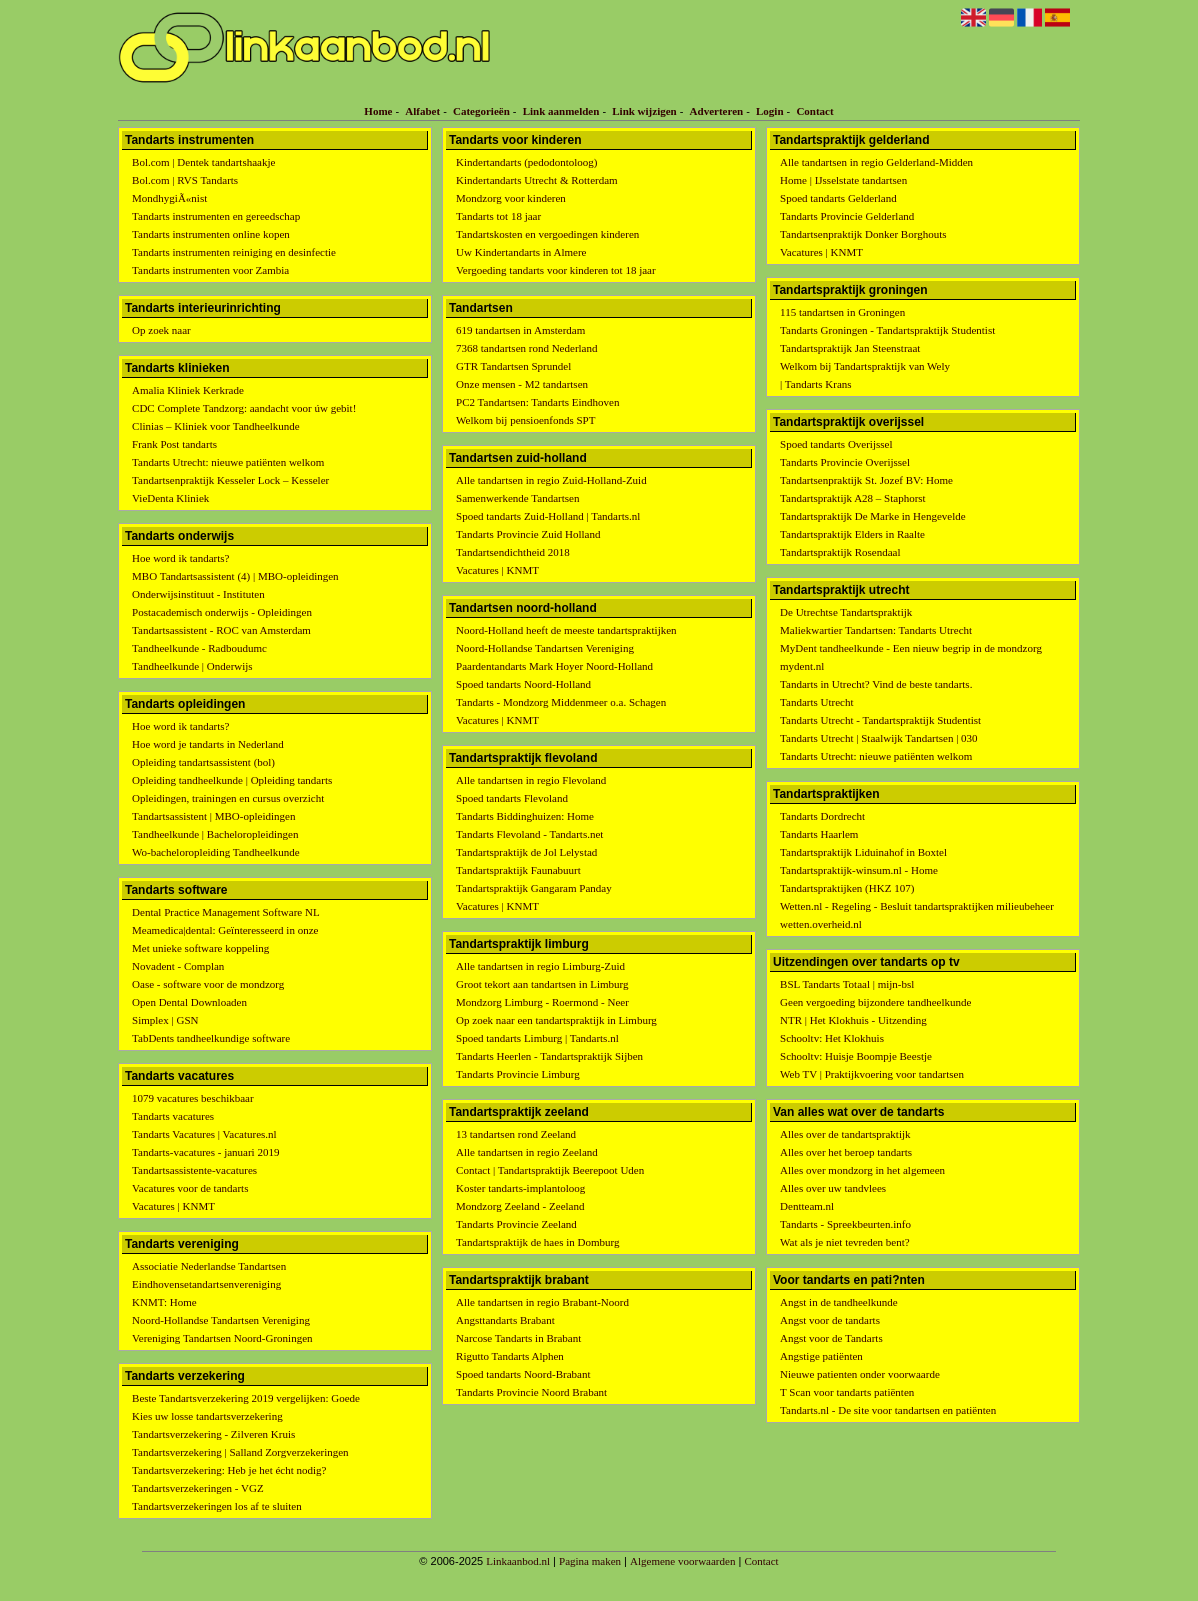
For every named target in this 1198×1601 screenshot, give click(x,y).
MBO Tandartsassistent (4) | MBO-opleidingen (235, 576)
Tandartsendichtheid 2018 (513, 552)
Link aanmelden (561, 111)
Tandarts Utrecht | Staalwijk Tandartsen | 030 (879, 738)
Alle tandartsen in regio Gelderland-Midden (876, 162)
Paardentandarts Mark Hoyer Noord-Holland (554, 666)
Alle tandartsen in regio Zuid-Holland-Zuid (551, 480)
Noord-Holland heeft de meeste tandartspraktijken (566, 630)
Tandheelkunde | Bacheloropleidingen (215, 834)
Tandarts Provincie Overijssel (845, 462)
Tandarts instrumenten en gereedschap (216, 216)
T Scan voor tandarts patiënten (847, 1392)
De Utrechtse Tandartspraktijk (846, 612)
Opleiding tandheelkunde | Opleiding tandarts (232, 780)
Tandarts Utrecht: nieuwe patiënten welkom (228, 462)
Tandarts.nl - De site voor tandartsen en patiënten (888, 1410)
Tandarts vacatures (173, 1116)
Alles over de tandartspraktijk (845, 1134)
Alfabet (422, 111)
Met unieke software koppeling (200, 948)
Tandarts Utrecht (816, 702)
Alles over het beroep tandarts (846, 1152)
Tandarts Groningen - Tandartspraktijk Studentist (887, 330)
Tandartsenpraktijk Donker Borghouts (863, 234)
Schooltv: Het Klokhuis (832, 1038)
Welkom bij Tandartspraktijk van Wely (865, 366)
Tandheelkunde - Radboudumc (199, 648)
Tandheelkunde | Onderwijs (192, 666)
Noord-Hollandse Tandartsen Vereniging (221, 1320)
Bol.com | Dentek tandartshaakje (203, 162)
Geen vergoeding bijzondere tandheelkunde (875, 1002)
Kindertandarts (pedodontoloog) (526, 162)
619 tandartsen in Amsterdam (520, 330)
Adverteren (717, 111)
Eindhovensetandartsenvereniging (206, 1284)
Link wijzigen (644, 111)
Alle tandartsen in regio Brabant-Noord (542, 1302)
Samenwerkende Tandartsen (517, 498)
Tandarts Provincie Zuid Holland (528, 534)
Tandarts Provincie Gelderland (847, 216)
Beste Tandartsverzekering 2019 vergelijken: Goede (246, 1398)
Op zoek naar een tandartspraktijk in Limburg (556, 1020)
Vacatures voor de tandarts (190, 1188)
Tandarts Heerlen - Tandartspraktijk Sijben (549, 1056)
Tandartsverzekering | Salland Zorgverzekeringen (240, 1452)
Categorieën (481, 111)
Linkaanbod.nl (518, 1561)
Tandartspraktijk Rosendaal (840, 552)
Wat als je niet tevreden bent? (845, 1242)
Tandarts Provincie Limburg (518, 1074)
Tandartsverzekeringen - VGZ (198, 1488)
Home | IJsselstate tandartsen (843, 180)
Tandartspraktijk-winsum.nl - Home (859, 870)
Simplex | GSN (165, 1020)
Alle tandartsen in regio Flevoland (531, 780)
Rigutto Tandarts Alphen (510, 1356)
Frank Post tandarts (174, 444)
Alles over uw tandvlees (833, 1188)
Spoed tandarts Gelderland (838, 198)
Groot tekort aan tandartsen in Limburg (542, 984)
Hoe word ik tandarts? (180, 558)
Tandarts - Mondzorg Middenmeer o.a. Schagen (561, 702)
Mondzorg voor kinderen (511, 198)
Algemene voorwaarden (682, 1561)
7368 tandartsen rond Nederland (526, 348)
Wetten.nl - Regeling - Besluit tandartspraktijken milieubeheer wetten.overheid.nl (917, 915)
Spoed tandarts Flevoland (512, 798)
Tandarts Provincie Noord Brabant (531, 1392)
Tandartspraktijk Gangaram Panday (534, 888)
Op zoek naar (161, 330)
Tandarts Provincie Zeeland (516, 1224)
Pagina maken (590, 1561)
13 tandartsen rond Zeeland (516, 1134)
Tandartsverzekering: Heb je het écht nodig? (229, 1470)
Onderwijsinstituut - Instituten (198, 594)
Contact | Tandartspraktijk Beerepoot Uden (550, 1170)
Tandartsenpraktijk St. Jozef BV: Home (866, 480)
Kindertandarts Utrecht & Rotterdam (537, 180)
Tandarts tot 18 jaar (498, 216)
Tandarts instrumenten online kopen (211, 234)
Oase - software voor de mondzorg (208, 984)
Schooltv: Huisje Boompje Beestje (856, 1056)
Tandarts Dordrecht (822, 816)
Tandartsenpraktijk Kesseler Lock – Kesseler (230, 480)
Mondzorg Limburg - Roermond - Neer (542, 1002)
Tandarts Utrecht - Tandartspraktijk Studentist (880, 720)
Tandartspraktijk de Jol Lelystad (526, 852)
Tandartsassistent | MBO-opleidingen (213, 816)
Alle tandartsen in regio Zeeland (527, 1152)
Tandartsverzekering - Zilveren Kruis (213, 1434)
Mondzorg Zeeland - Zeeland (520, 1206)
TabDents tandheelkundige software (211, 1038)
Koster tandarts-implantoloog (520, 1188)
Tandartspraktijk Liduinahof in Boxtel (863, 852)
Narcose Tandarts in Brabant (518, 1338)
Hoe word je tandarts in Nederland (208, 744)
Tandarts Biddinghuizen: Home (525, 816)
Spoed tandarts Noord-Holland (523, 684)
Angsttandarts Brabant (505, 1320)
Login (770, 111)
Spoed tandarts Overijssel (836, 444)
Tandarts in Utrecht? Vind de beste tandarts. (876, 684)
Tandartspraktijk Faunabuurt (518, 870)
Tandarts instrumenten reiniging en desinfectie (234, 252)
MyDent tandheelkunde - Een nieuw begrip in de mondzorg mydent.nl (911, 657)
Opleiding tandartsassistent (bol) (203, 762)
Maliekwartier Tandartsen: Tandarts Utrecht (876, 630)
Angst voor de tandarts (830, 1320)
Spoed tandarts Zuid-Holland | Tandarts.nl (548, 516)
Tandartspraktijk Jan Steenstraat (850, 348)
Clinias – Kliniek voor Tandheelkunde (216, 426)
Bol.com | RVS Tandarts (185, 180)
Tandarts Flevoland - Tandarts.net (529, 834)
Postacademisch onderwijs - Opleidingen (222, 612)
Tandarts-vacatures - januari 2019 (205, 1152)
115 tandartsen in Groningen (842, 312)
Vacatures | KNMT (173, 1206)
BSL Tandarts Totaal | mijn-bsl (847, 984)
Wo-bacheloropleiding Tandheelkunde (216, 852)
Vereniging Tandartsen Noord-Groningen (222, 1338)
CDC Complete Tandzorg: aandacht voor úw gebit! (244, 408)
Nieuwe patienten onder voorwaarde (860, 1374)
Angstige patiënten (821, 1356)
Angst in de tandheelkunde (839, 1302)
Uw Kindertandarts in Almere (521, 252)
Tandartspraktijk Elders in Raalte (852, 534)
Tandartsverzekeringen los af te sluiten (217, 1506)
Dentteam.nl (807, 1206)
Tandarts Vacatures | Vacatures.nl (204, 1134)
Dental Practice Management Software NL (226, 912)
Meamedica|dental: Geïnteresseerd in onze (225, 930)
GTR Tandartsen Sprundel (513, 366)
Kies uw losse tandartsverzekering (207, 1416)
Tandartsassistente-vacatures (194, 1170)
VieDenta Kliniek (170, 498)
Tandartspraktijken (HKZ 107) (847, 888)
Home (378, 111)
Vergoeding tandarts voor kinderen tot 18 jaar (556, 270)
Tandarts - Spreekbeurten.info (845, 1224)
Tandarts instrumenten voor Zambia (210, 270)
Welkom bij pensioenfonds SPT (525, 420)
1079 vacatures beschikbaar (193, 1098)
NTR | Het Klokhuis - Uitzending (853, 1020)
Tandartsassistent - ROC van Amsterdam (221, 630)
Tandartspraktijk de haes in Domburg (537, 1242)
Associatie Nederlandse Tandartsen (209, 1266)
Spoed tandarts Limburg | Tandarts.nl (537, 1038)
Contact (814, 111)
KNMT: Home (164, 1302)
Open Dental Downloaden (189, 1002)
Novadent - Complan (178, 966)
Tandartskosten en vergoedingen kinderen (547, 234)
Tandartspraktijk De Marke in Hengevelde (873, 516)
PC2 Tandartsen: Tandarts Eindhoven (537, 402)
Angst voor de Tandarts (831, 1338)
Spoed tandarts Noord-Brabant (523, 1374)
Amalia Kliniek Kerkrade (188, 390)
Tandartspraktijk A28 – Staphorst (853, 498)
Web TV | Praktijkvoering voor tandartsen (872, 1074)
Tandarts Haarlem (819, 834)
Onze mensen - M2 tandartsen (522, 384)
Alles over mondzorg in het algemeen (862, 1170)
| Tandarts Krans (816, 384)
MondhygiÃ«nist (169, 198)
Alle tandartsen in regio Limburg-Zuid (540, 966)
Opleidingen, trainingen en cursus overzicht (228, 798)
